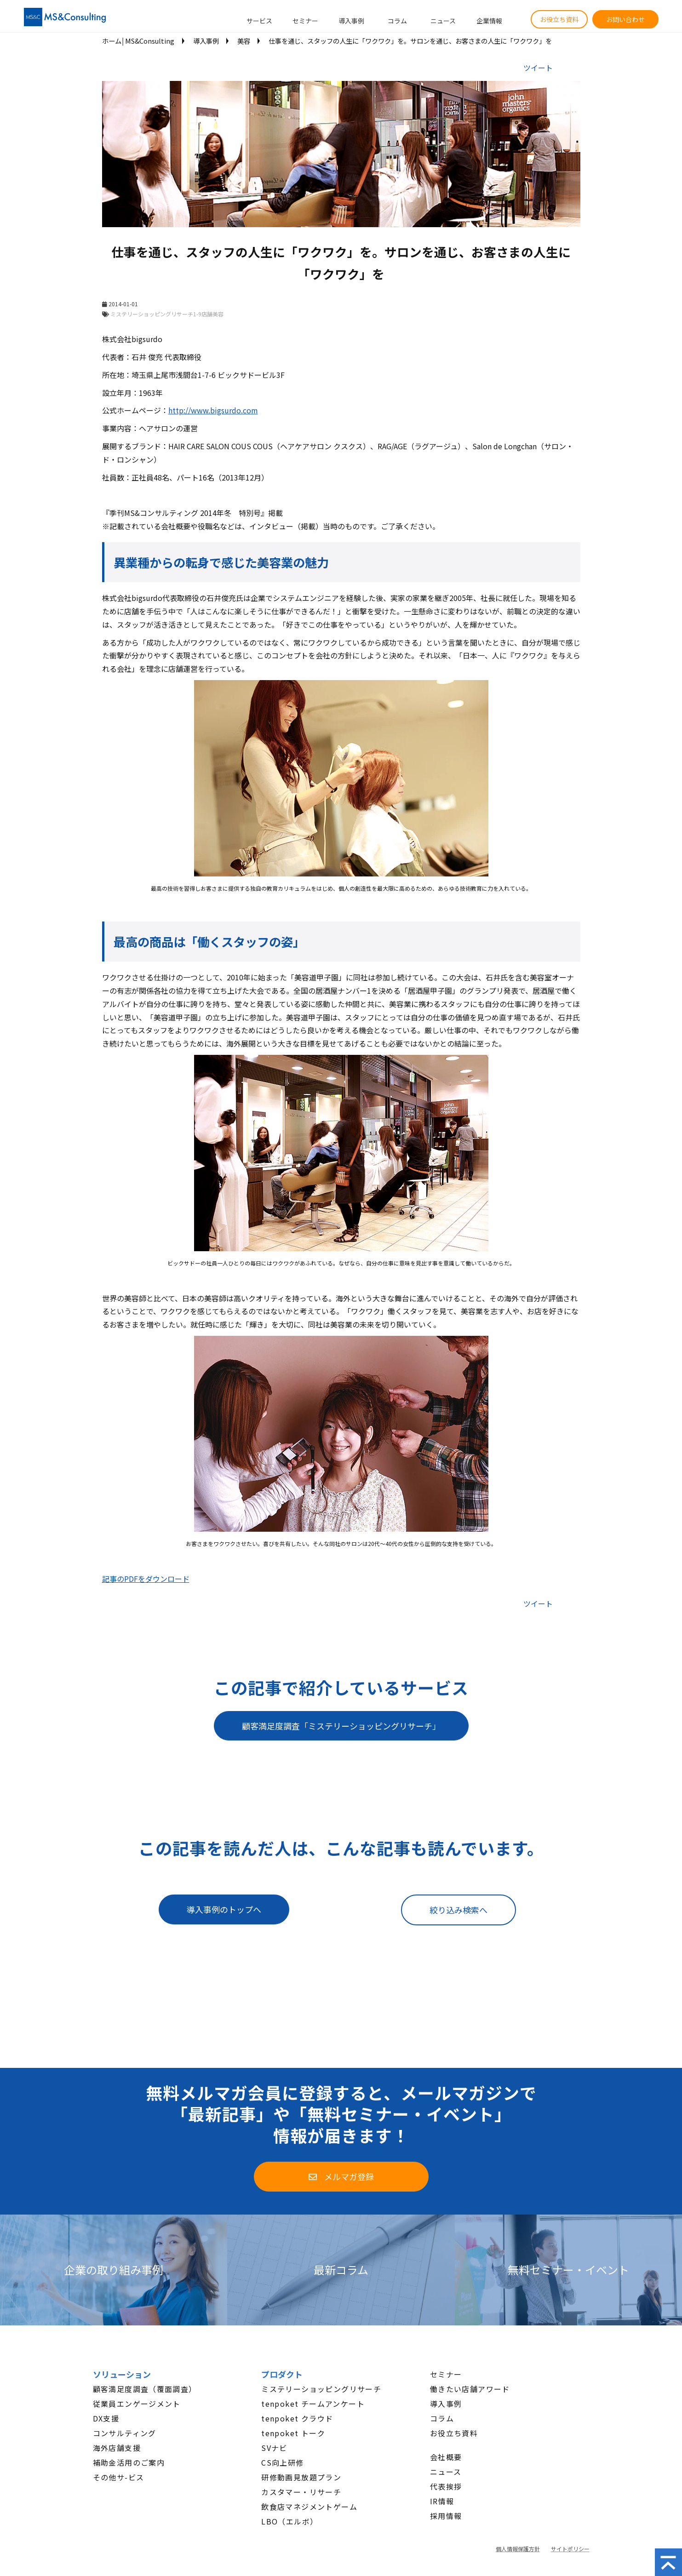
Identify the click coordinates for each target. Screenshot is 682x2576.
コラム (397, 20)
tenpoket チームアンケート (313, 2403)
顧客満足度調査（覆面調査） (145, 2388)
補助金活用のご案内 (129, 2462)
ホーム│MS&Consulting (138, 41)
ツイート (538, 67)
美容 (243, 41)
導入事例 (351, 20)
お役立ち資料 (559, 19)
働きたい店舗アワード (470, 2388)
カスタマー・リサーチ (301, 2491)
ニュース (443, 20)
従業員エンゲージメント (137, 2403)
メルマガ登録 (349, 2176)
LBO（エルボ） (289, 2521)
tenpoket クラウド (297, 2418)
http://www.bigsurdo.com (213, 410)
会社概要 (446, 2456)
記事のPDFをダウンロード (145, 1578)
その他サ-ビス (118, 2477)
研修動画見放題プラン (301, 2477)
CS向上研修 (282, 2462)
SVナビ (274, 2447)
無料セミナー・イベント (568, 2270)
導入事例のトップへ (224, 1909)
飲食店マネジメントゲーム (309, 2506)
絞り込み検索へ (458, 1910)
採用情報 (446, 2515)
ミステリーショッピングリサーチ (321, 2388)
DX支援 (106, 2418)
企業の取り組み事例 (113, 2270)
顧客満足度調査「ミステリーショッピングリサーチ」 (341, 1726)
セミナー (305, 20)
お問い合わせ (625, 19)
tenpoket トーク (293, 2433)
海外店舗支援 (117, 2447)
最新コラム (341, 2270)
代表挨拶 (446, 2486)
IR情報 (442, 2501)
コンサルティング (124, 2433)
